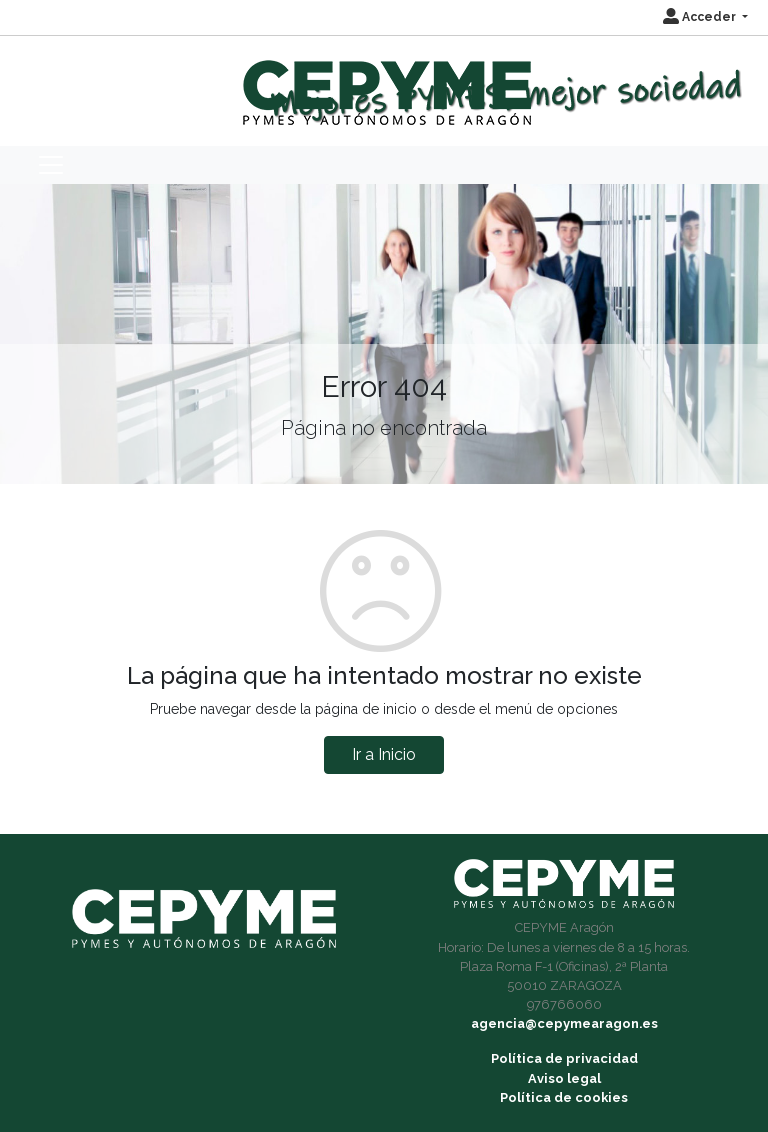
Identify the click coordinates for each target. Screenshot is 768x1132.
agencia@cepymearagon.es (564, 1023)
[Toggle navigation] (51, 165)
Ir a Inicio (384, 754)
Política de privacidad (564, 1058)
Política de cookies (564, 1097)
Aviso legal (564, 1078)
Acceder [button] (701, 17)
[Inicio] (384, 83)
